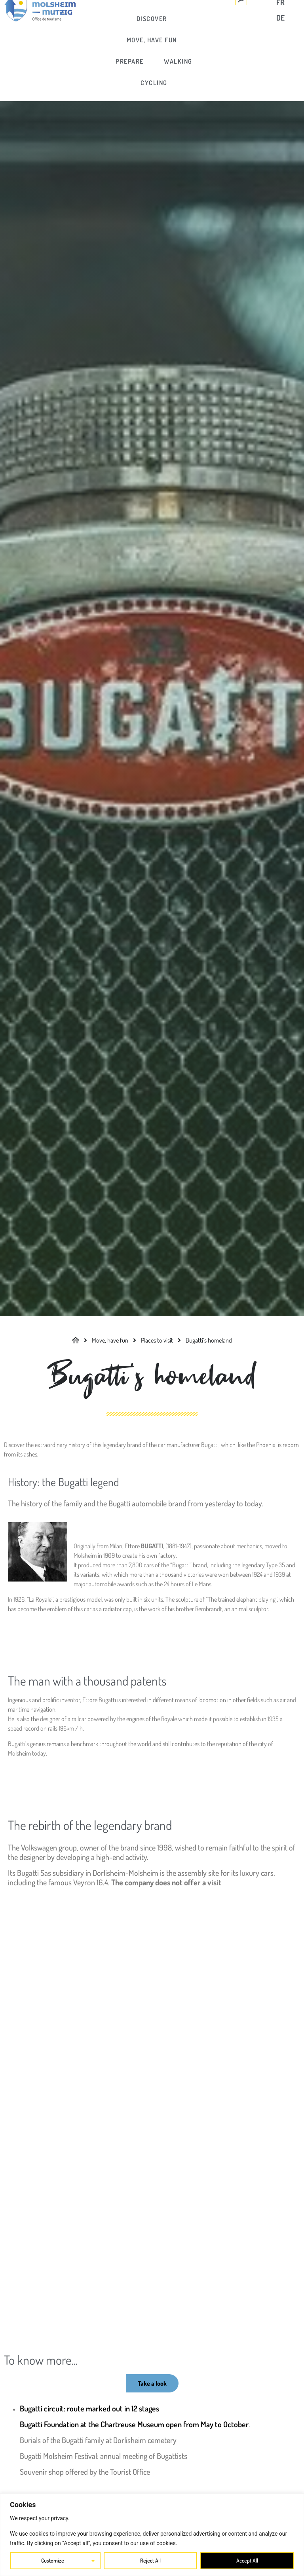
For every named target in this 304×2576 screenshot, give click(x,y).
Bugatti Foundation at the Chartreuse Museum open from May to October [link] (134, 2424)
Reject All (150, 2560)
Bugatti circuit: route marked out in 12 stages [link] (89, 2408)
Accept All (247, 2560)
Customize (52, 2560)
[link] (152, 18)
